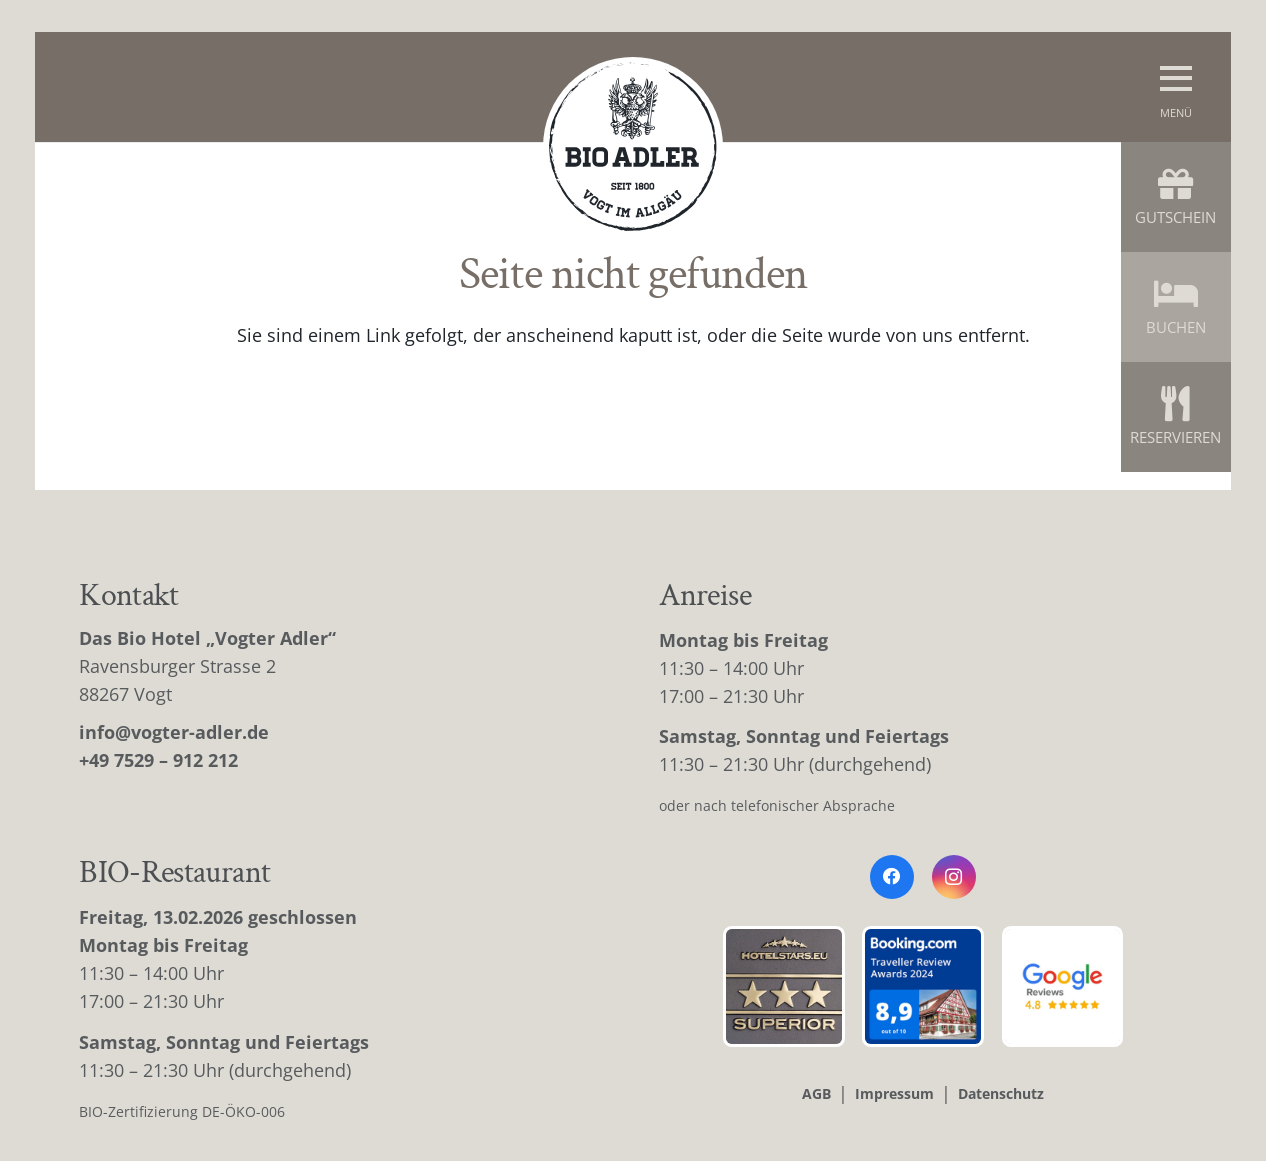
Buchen (1176, 306)
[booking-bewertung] (923, 987)
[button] (1176, 87)
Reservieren (1175, 416)
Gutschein (1175, 196)
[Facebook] (892, 877)
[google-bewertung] (1063, 987)
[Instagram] (954, 877)
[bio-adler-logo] (633, 147)
